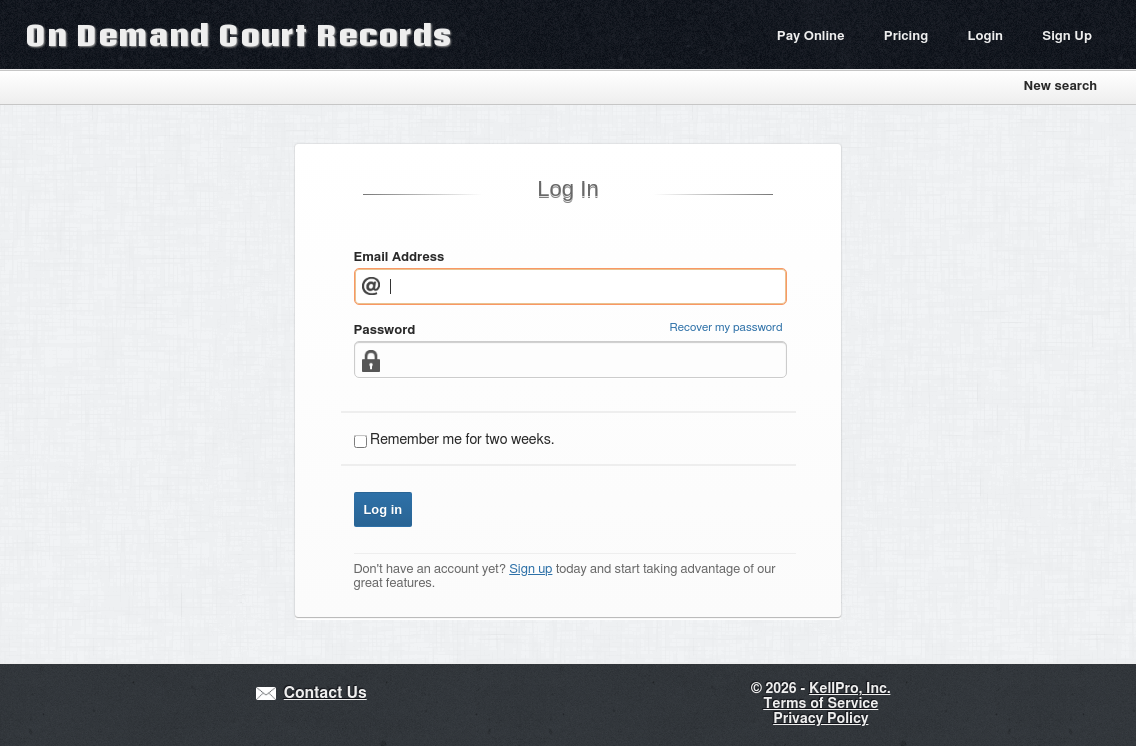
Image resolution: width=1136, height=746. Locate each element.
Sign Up (1067, 36)
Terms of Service (820, 704)
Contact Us (325, 693)
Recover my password (726, 327)
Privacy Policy (820, 719)
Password (385, 330)
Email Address (399, 257)
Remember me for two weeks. (462, 440)
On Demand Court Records (239, 34)
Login (985, 36)
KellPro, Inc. (849, 689)
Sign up (530, 569)
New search (1060, 86)
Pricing (906, 36)
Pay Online (811, 36)
